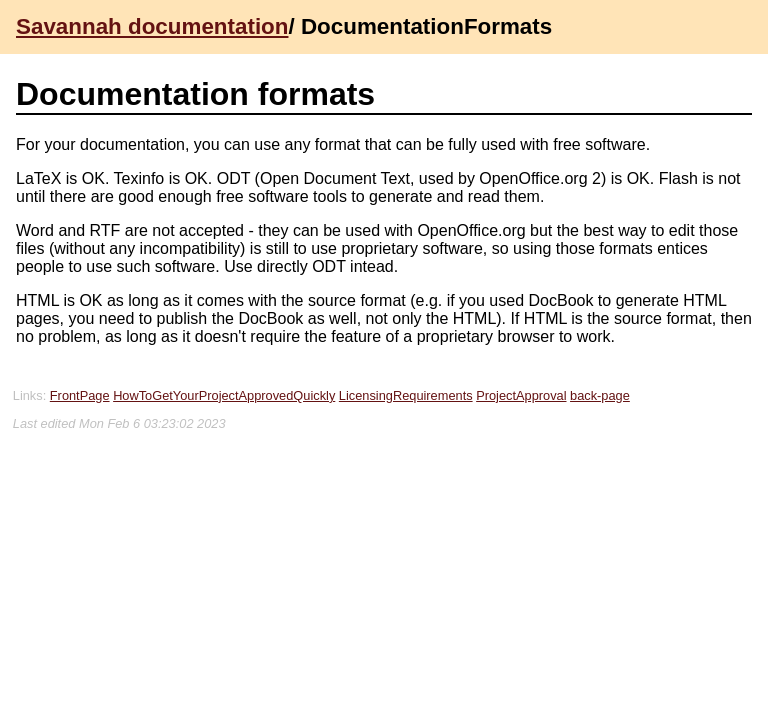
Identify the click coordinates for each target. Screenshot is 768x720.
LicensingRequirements (406, 395)
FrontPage (80, 395)
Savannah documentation (152, 26)
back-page (600, 395)
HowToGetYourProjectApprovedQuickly (224, 395)
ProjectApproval (521, 395)
